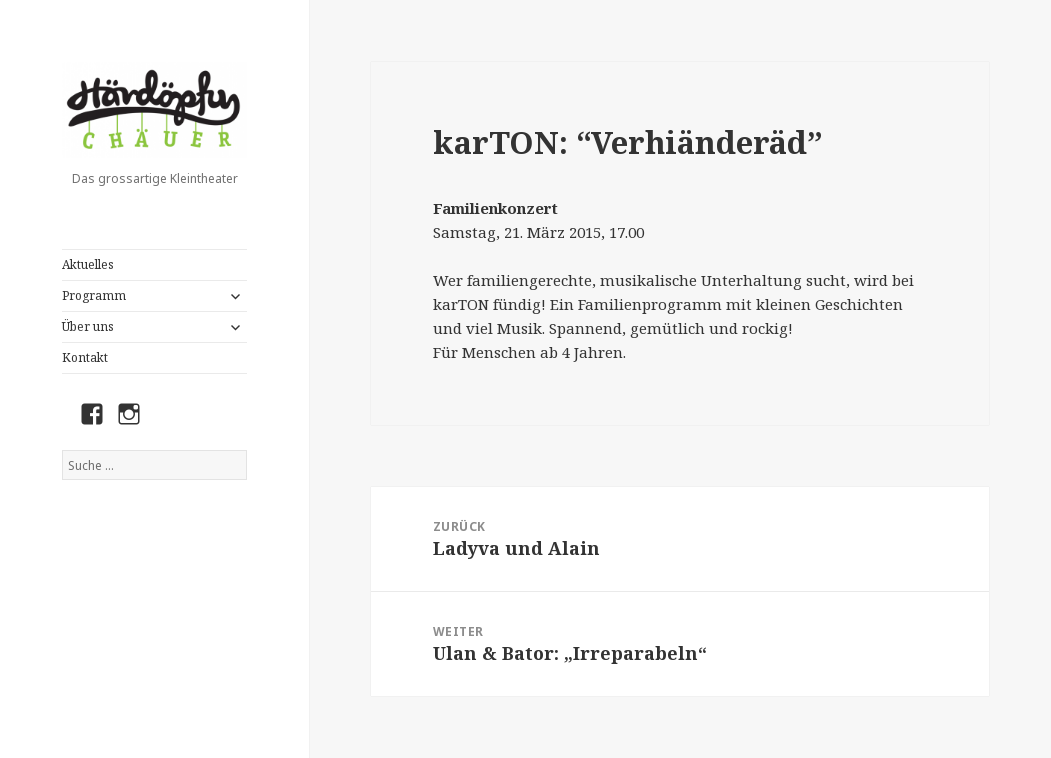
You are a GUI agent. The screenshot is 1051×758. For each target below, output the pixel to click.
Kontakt (85, 357)
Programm (94, 295)
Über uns (88, 326)
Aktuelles (88, 264)
